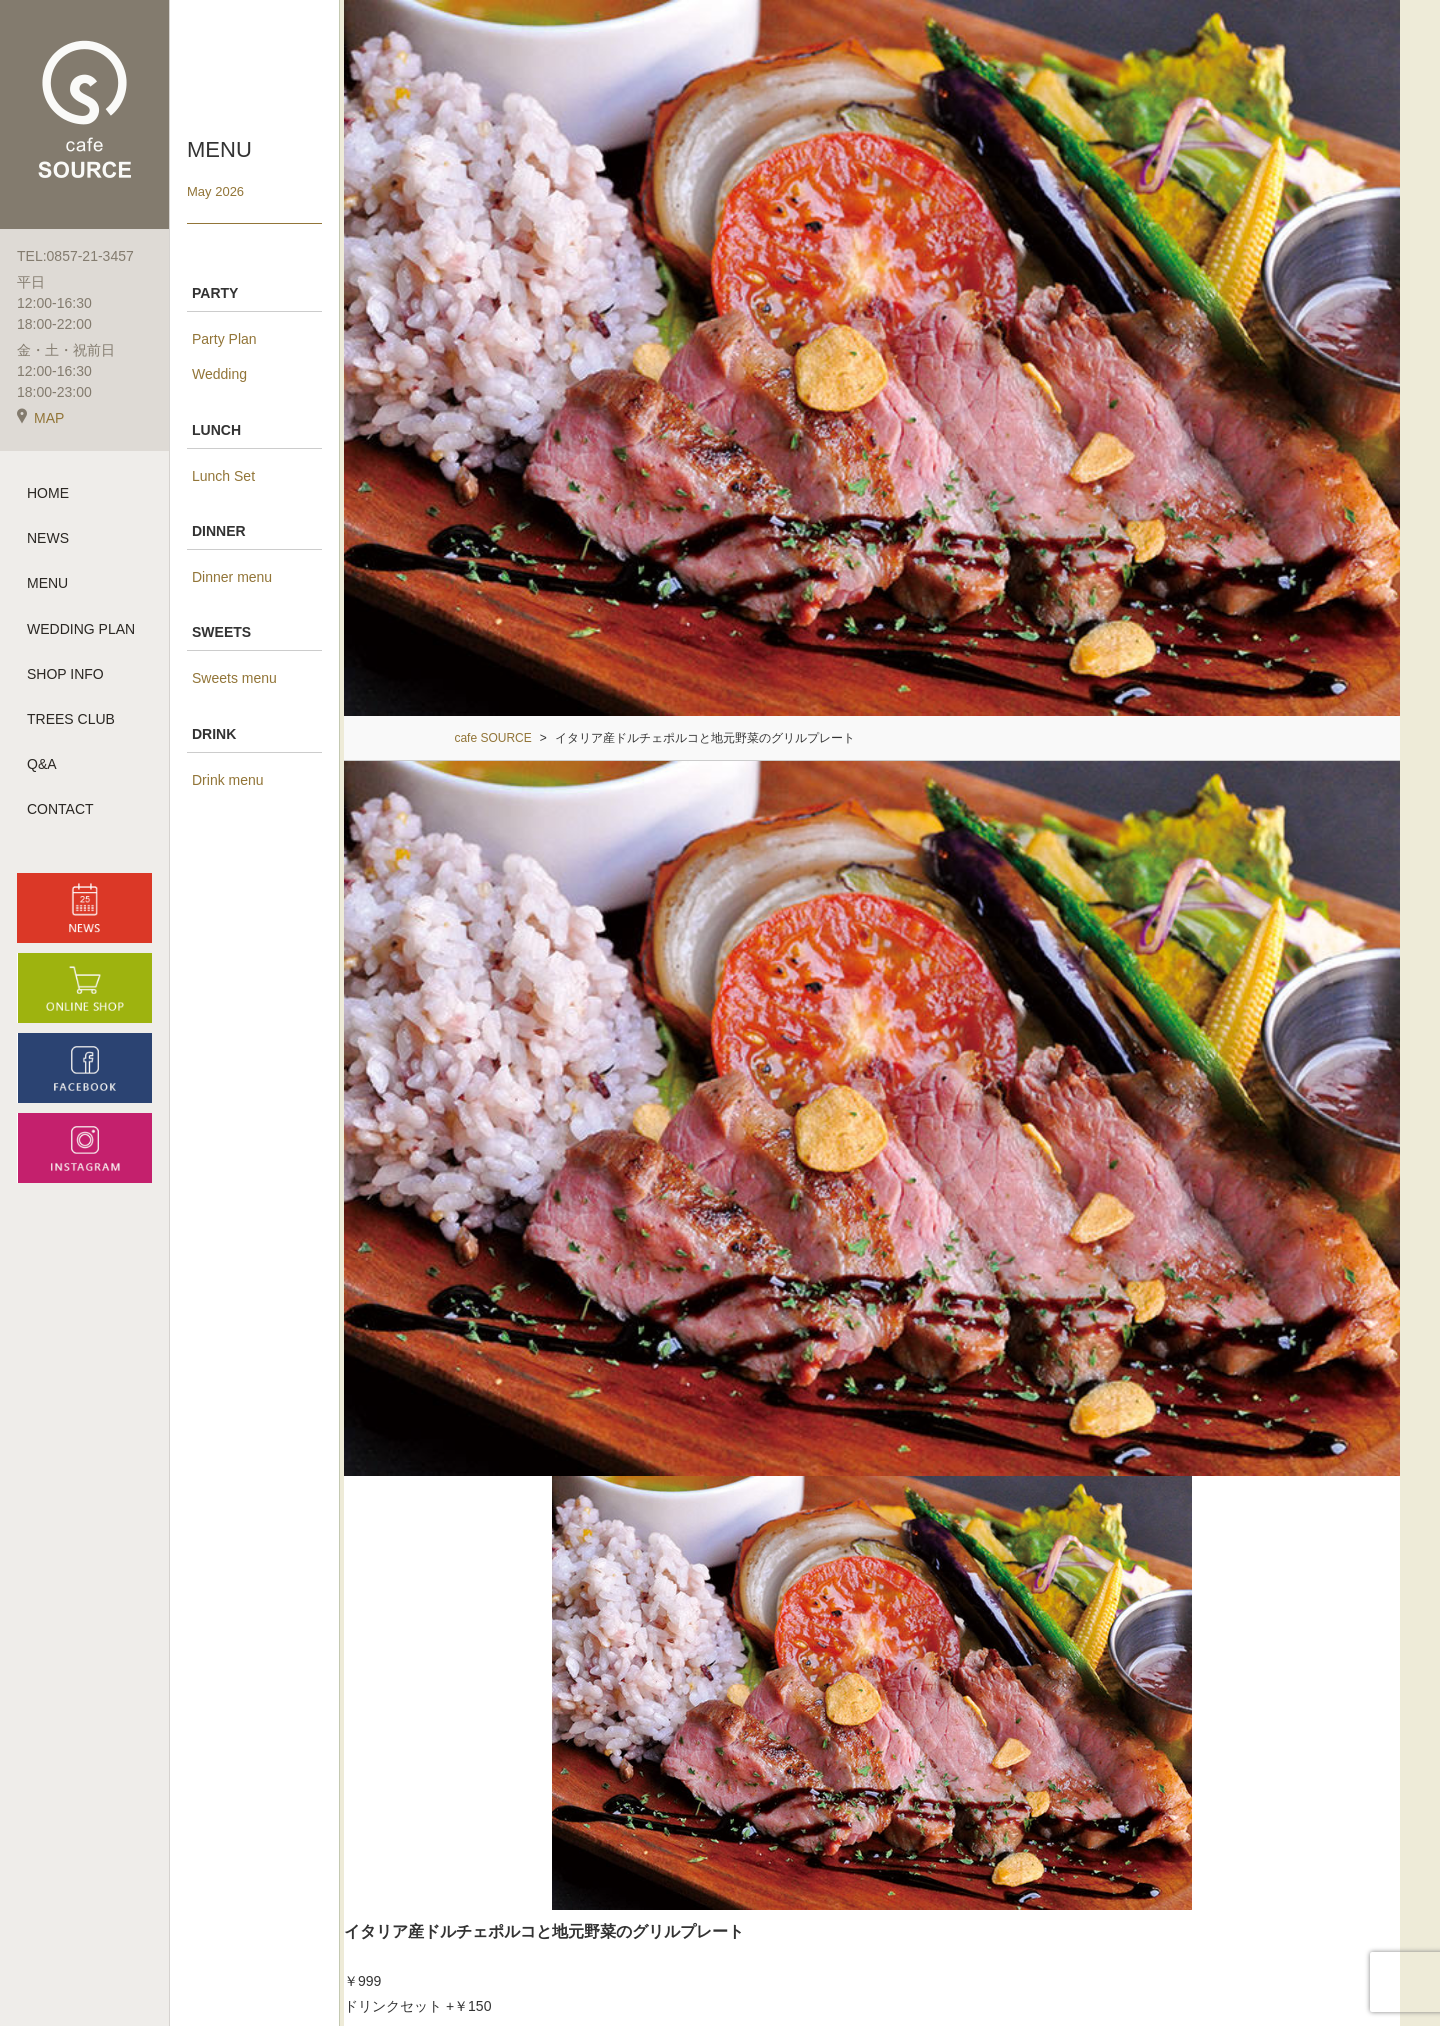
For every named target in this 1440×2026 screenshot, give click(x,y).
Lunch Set (223, 476)
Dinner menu (232, 577)
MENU (47, 583)
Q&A (42, 764)
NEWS (48, 538)
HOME (48, 493)
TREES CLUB (71, 719)
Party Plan (224, 339)
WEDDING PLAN (81, 629)
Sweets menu (234, 678)
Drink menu (228, 780)
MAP (40, 418)
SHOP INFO (65, 674)
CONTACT (60, 809)
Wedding (219, 374)
